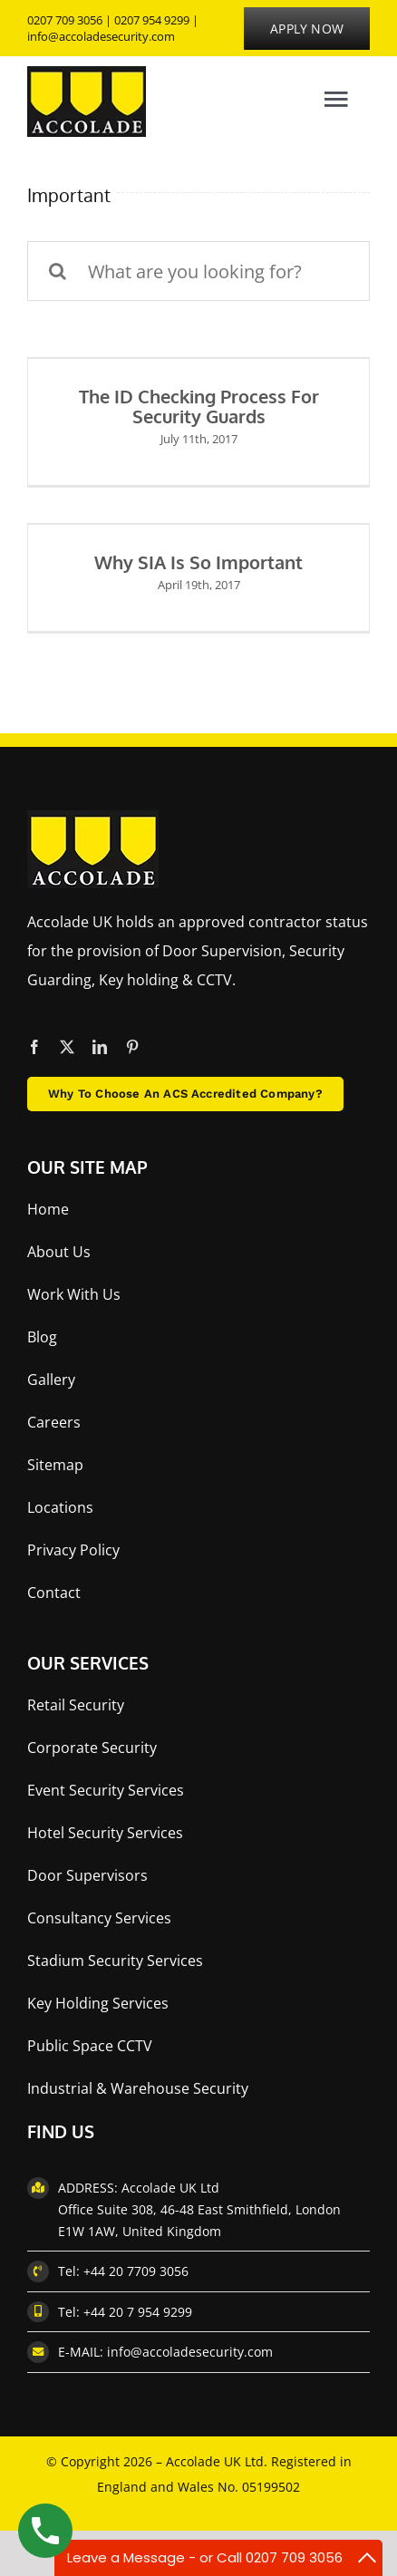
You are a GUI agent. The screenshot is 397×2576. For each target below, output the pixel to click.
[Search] (57, 271)
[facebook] (34, 1047)
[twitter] (67, 1047)
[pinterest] (132, 1047)
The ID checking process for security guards (199, 406)
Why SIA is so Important (198, 562)
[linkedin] (99, 1047)
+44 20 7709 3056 (136, 2271)
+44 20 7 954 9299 (137, 2311)
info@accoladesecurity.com (101, 36)
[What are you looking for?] (198, 271)
